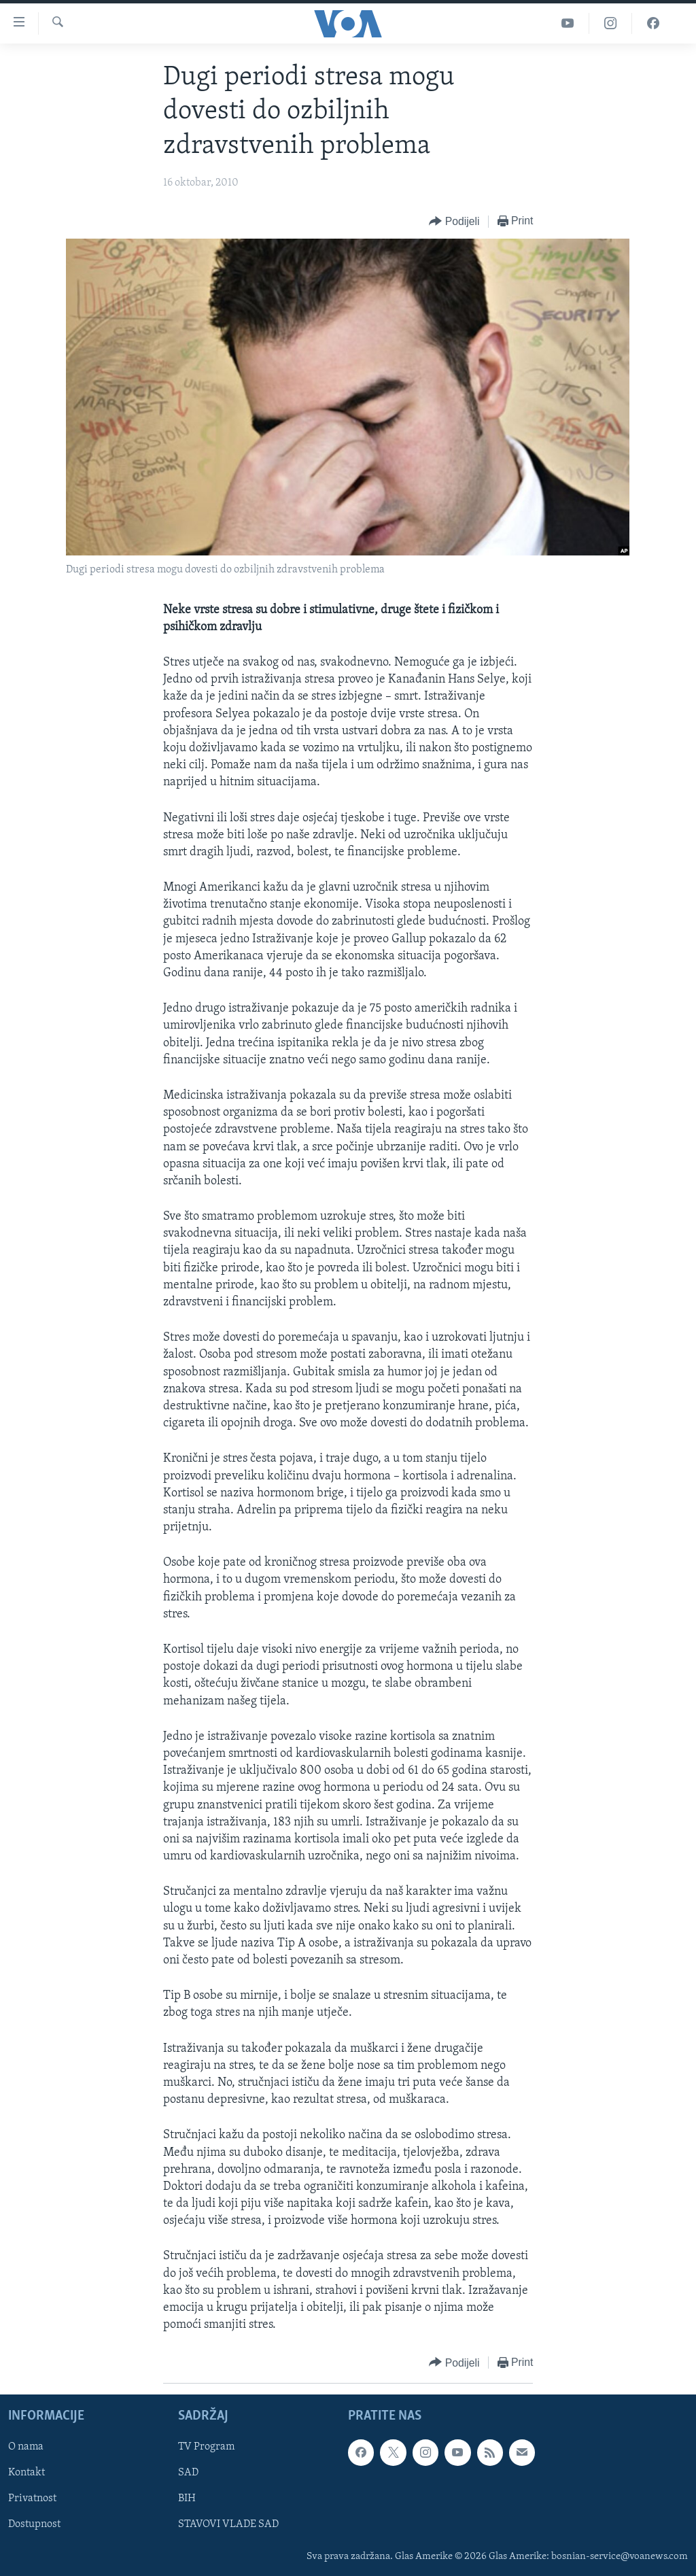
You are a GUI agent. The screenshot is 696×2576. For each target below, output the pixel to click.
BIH (187, 2499)
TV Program (206, 2447)
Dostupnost (34, 2525)
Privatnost (32, 2499)
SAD (188, 2473)
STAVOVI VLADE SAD (228, 2525)
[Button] (454, 222)
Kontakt (26, 2473)
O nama (26, 2447)
